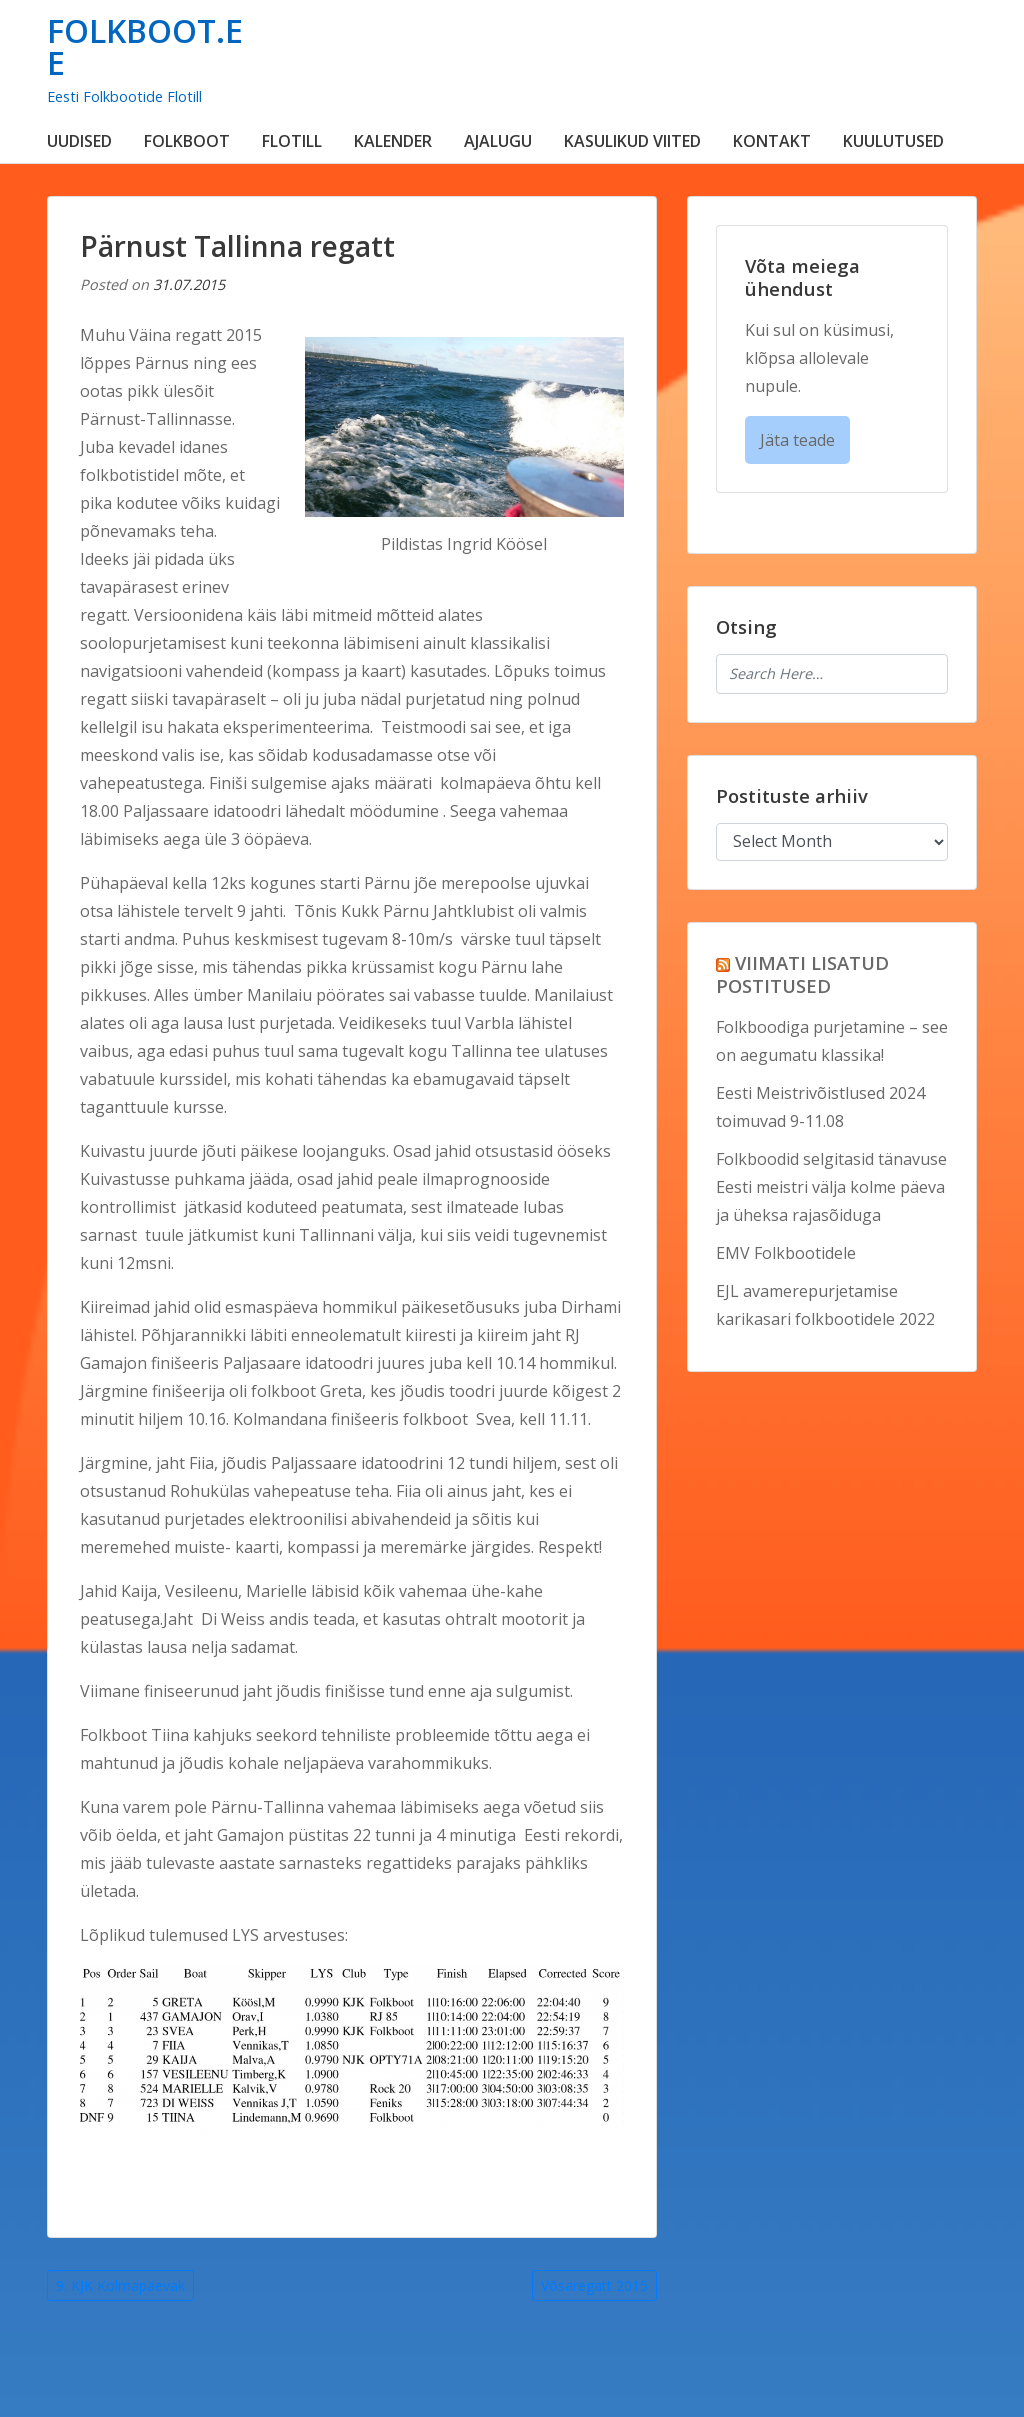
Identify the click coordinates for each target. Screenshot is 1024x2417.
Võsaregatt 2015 (594, 2285)
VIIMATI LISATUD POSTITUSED (802, 974)
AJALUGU (498, 141)
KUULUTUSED (893, 141)
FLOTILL (292, 141)
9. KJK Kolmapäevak (120, 2285)
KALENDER (393, 141)
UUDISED (79, 141)
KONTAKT (772, 141)
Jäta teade (797, 440)
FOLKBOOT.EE (145, 46)
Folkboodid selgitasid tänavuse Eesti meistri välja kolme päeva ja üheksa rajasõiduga (831, 1187)
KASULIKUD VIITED (632, 141)
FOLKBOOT (187, 141)
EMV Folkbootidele (786, 1253)
